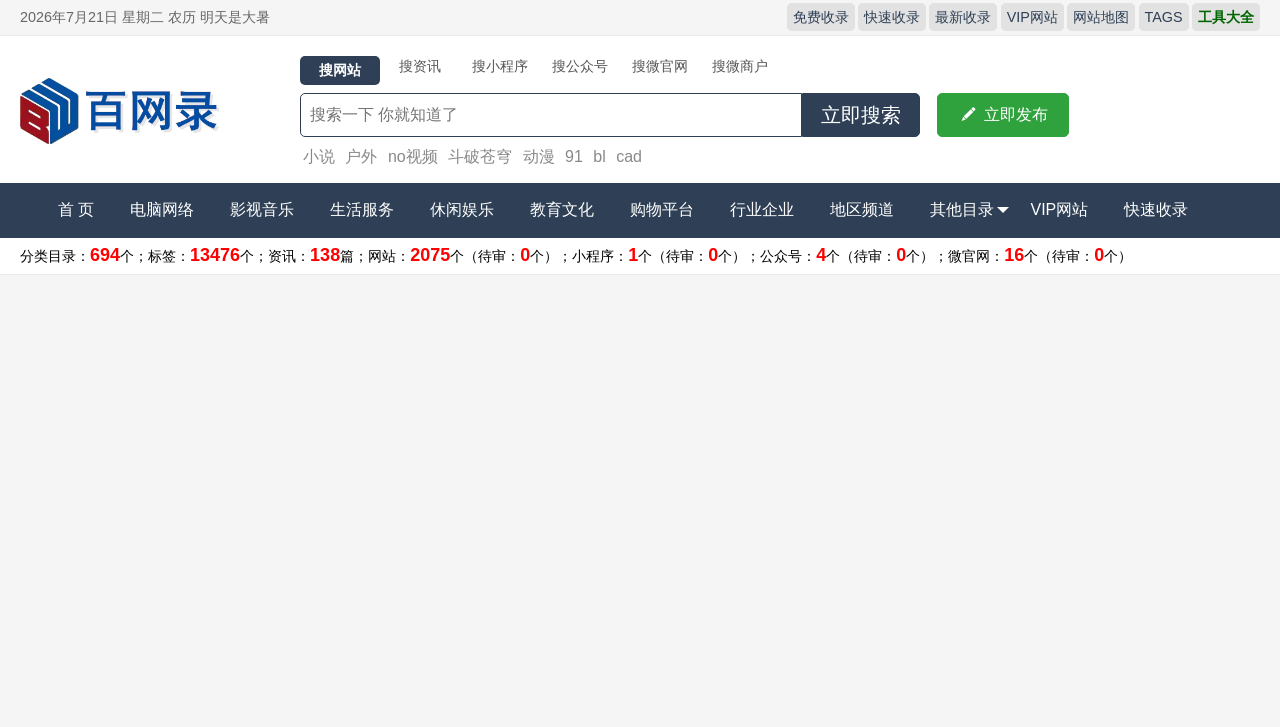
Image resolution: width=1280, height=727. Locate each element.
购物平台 (662, 209)
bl (599, 156)
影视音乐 (262, 209)
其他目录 (969, 210)
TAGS (1164, 17)
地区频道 (862, 209)
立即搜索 (861, 115)
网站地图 (1101, 17)
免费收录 (821, 17)
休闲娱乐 (462, 209)
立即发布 (1003, 115)
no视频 (413, 156)
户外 (361, 156)
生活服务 (362, 209)
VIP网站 (1032, 17)
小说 (319, 156)
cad (629, 156)
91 (574, 156)
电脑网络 (162, 209)
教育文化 (562, 209)
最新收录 (963, 17)
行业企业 (762, 209)
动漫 (539, 156)
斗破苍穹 (480, 156)
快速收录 (892, 17)
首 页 (76, 209)
